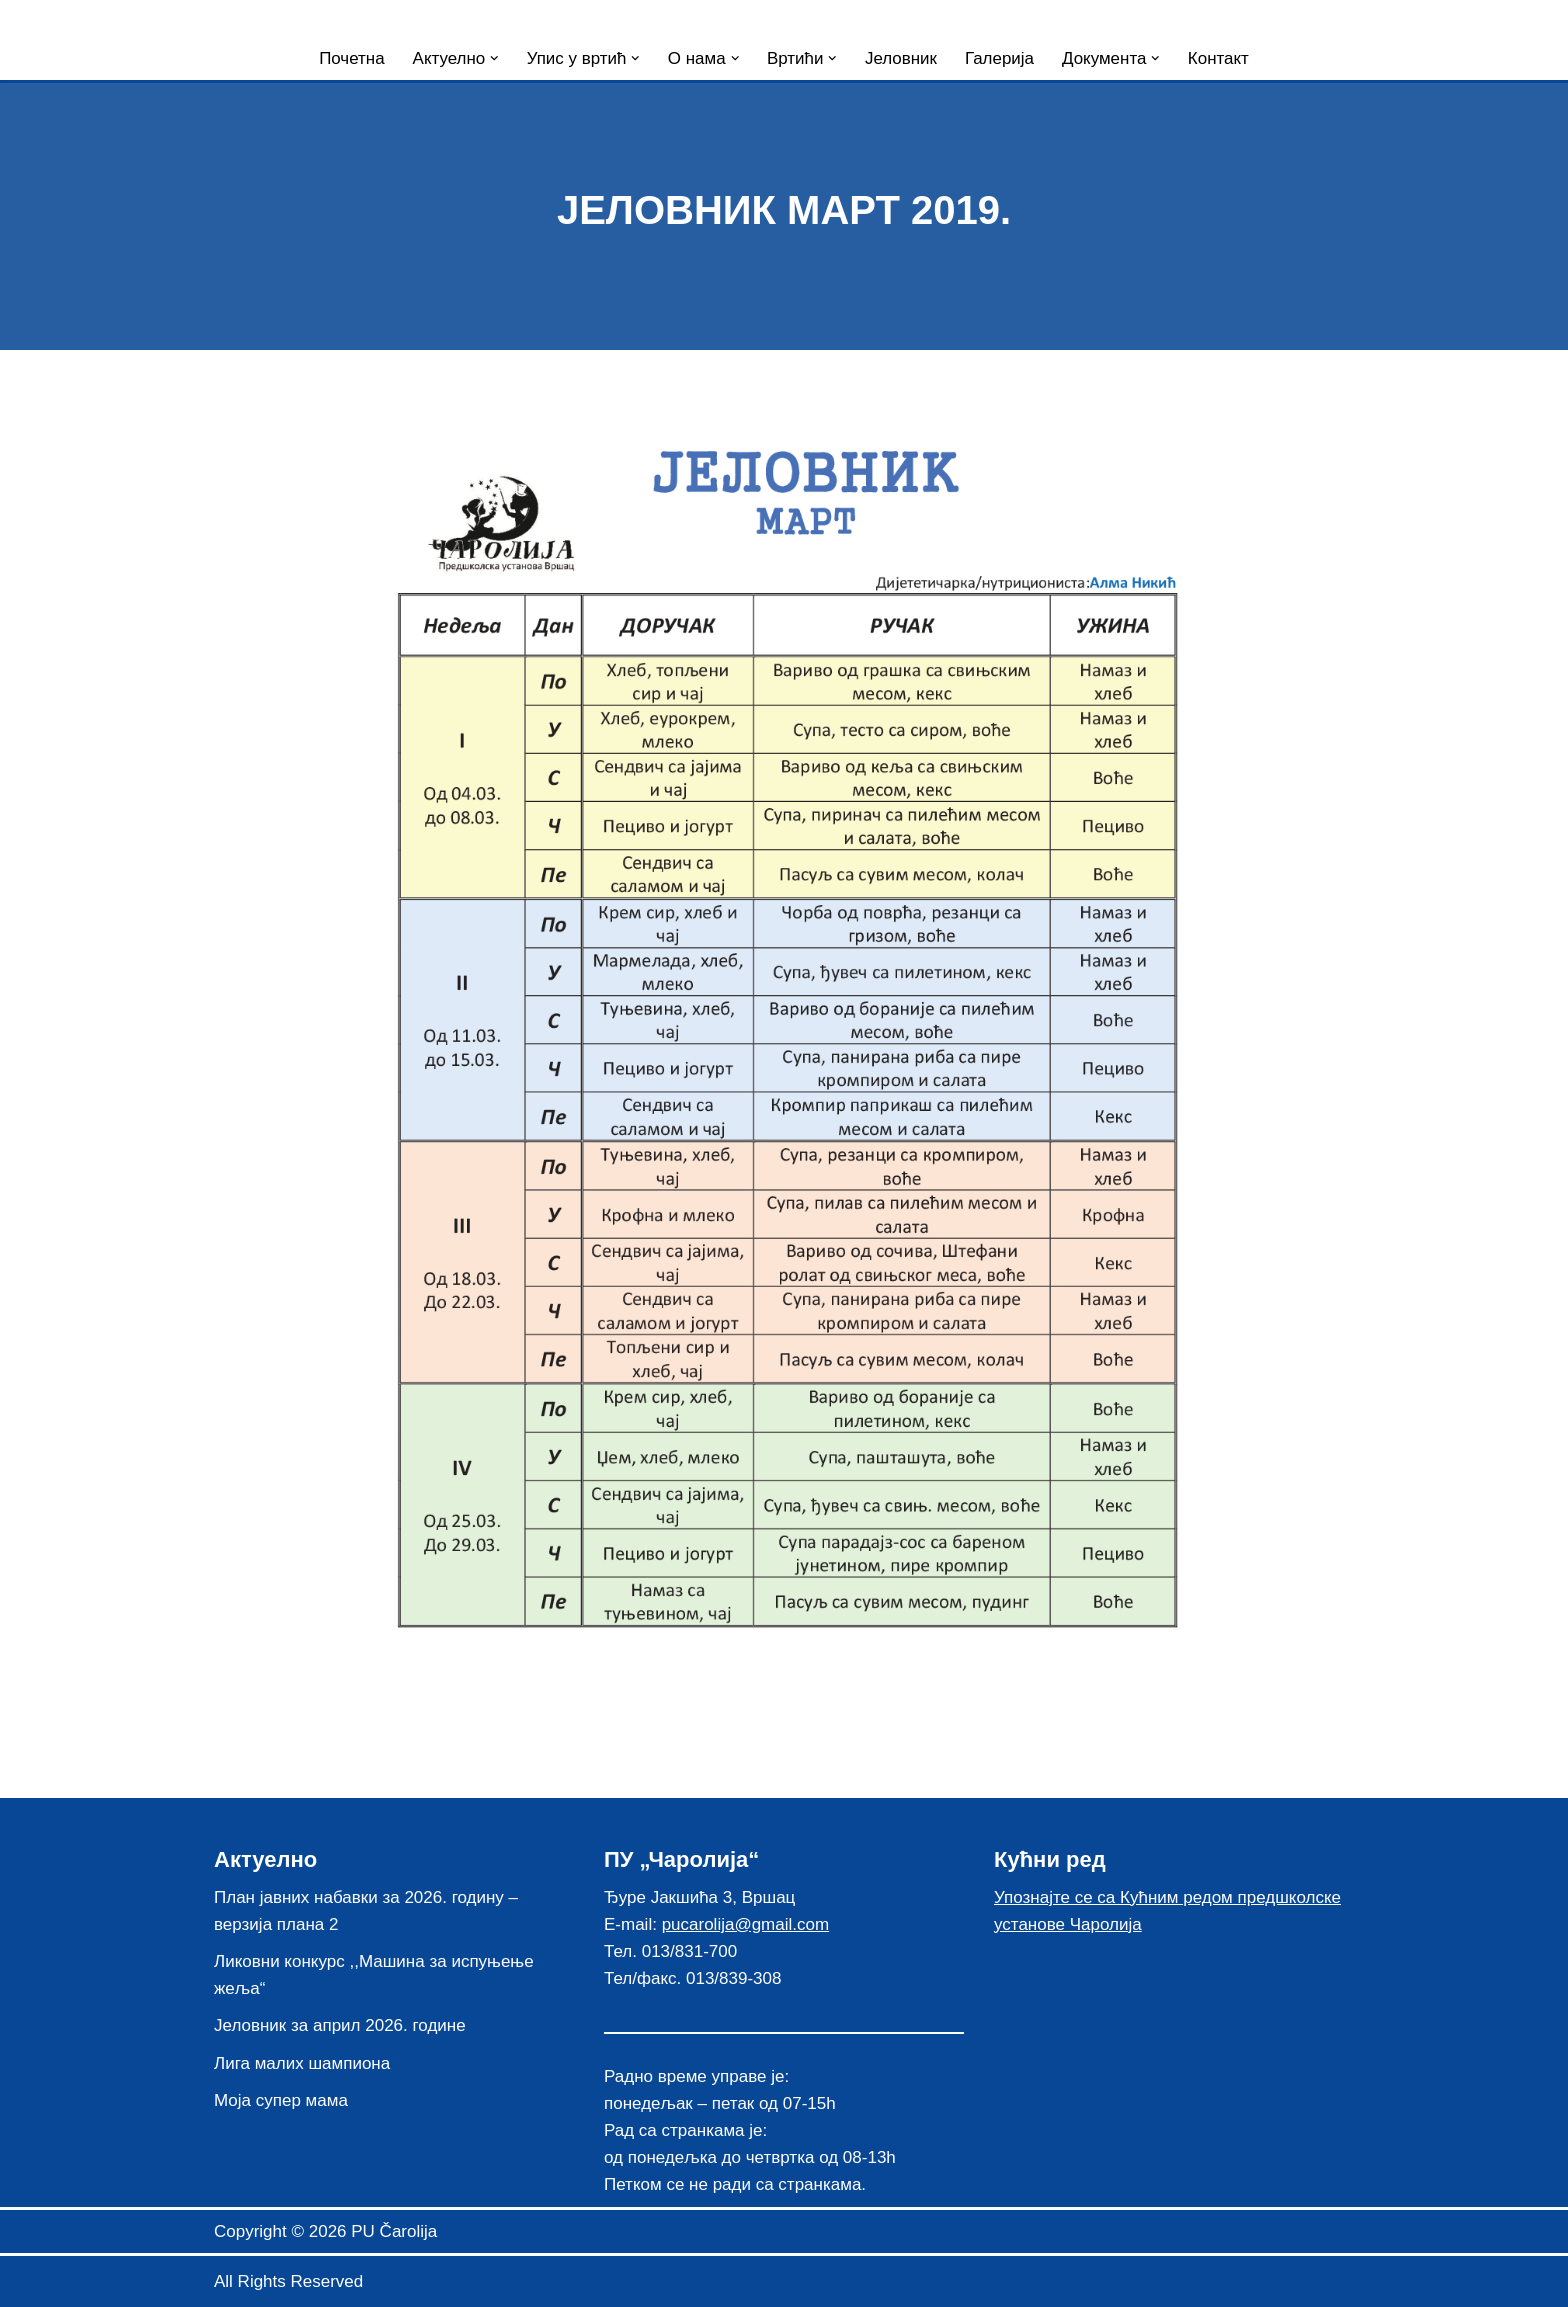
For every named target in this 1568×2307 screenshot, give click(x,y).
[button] (493, 58)
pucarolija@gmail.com (746, 1924)
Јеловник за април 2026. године (340, 2026)
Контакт (1219, 58)
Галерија (999, 58)
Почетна (351, 58)
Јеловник (901, 58)
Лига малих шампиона (302, 2063)
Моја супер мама (281, 2100)
